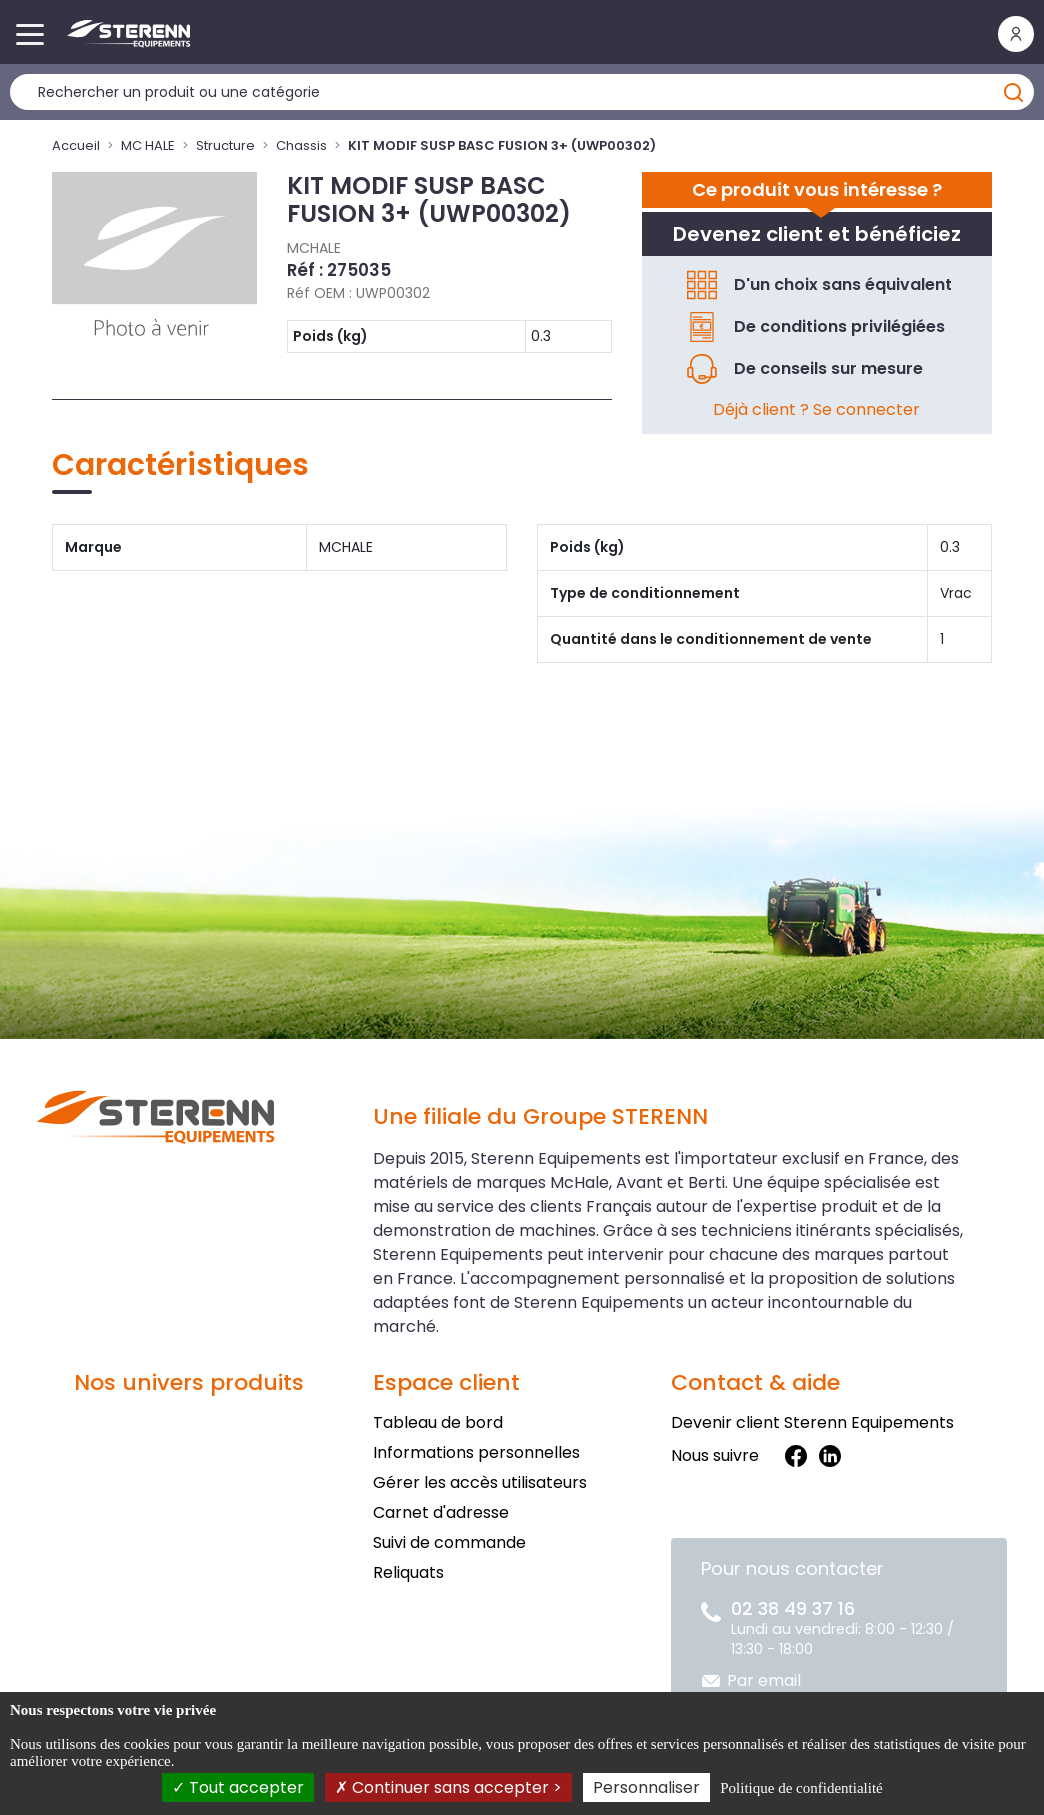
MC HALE (148, 145)
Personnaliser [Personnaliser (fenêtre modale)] (646, 1787)
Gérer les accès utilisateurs (480, 1482)
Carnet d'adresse (441, 1512)
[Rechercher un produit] (522, 92)
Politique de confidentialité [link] (801, 1788)
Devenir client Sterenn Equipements (812, 1422)
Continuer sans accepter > (448, 1787)
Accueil (76, 145)
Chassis (301, 145)
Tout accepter (238, 1787)
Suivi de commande (449, 1542)
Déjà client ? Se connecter (816, 409)
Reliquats (408, 1572)
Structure (225, 145)
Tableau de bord (438, 1422)
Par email (764, 1680)
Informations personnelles (476, 1452)
